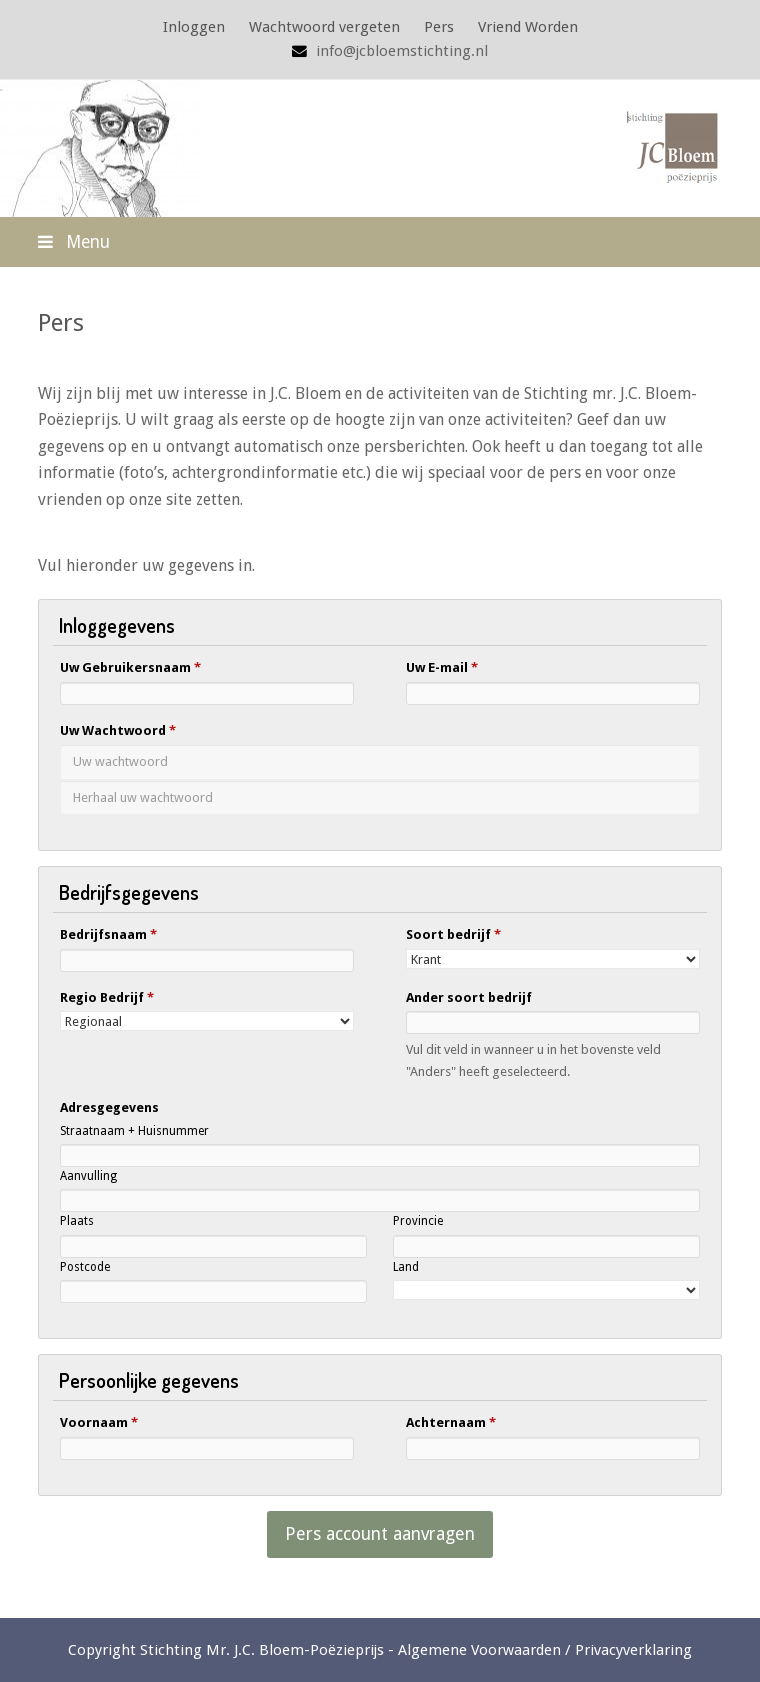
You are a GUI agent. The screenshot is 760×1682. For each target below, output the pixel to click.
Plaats (77, 1221)
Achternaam (451, 1422)
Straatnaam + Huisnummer (134, 1131)
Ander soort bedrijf (469, 997)
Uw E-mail (442, 667)
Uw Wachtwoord (118, 730)
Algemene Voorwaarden (479, 1650)
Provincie (418, 1221)
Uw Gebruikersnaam (130, 667)
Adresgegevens (109, 1107)
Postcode (85, 1267)
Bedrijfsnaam (108, 934)
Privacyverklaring (633, 1650)
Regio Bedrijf (107, 997)
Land (406, 1267)
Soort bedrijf (453, 934)
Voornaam (99, 1422)
